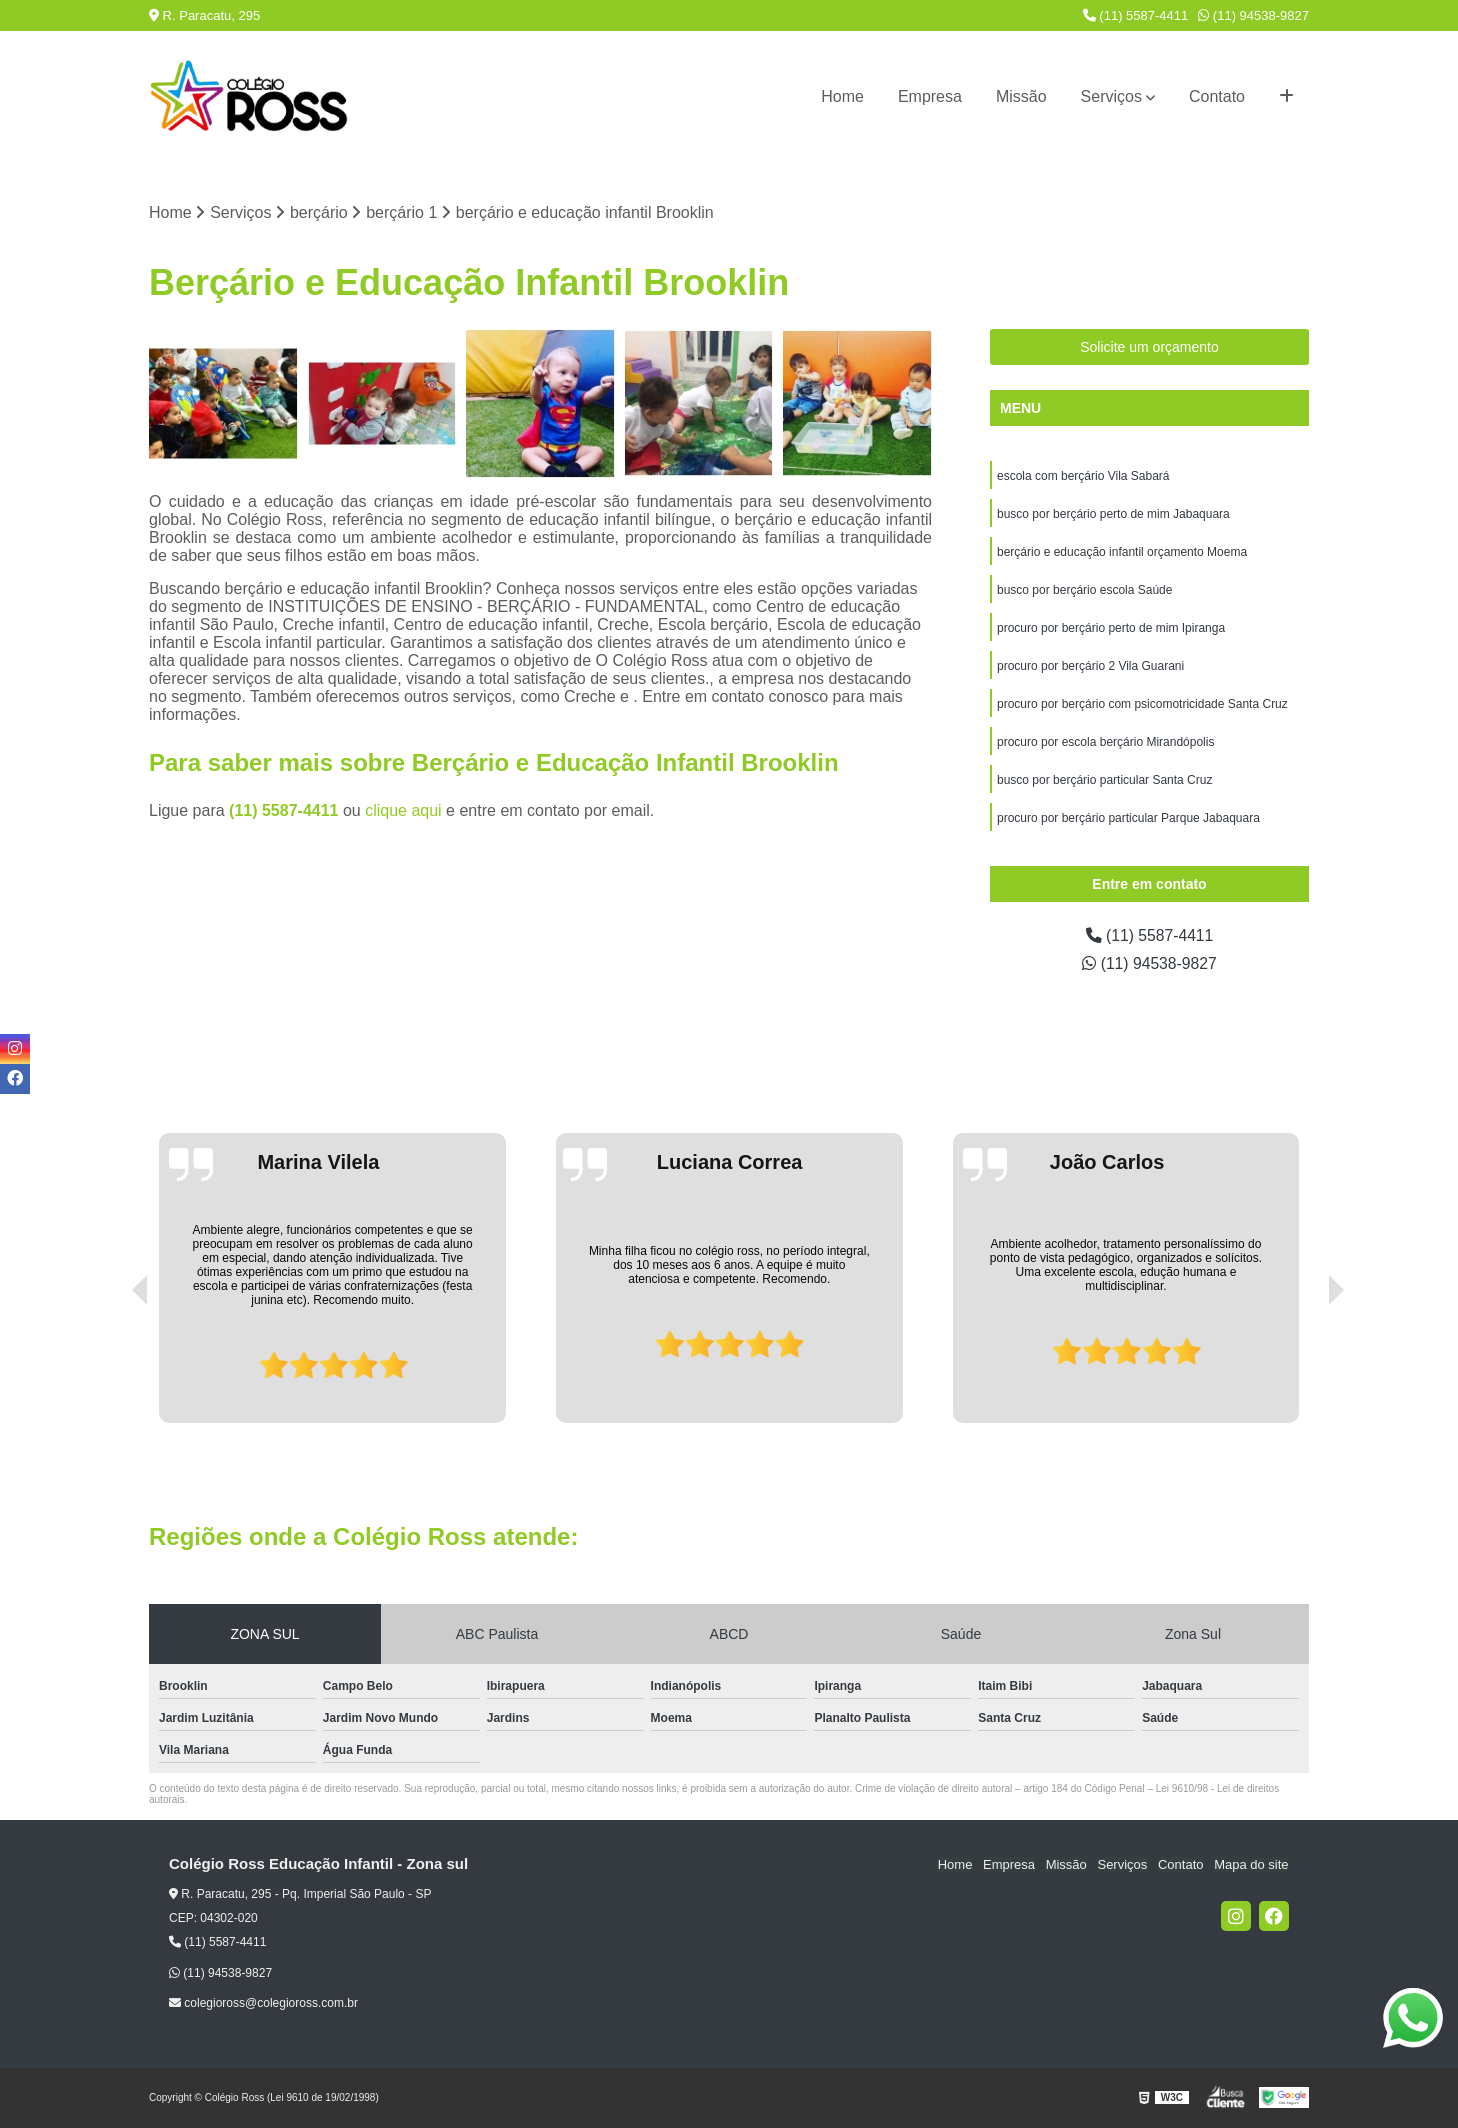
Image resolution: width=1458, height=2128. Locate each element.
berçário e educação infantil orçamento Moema (1122, 553)
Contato (1217, 96)
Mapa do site (1251, 1865)
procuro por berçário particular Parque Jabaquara (1128, 819)
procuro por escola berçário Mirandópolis (1105, 743)
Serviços (1111, 96)
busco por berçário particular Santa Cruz (1104, 781)
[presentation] (112, 1367)
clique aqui (403, 810)
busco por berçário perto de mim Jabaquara (1113, 515)
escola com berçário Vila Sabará (1083, 477)
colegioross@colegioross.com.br (263, 2003)
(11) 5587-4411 (1136, 15)
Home (842, 96)
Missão (1021, 96)
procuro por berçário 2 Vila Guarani (1090, 667)
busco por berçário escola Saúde (1084, 591)
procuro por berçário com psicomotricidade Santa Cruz (1142, 705)
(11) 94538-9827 (1253, 15)
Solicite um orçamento (1149, 348)
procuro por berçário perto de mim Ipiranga (1111, 629)
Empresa (930, 96)
